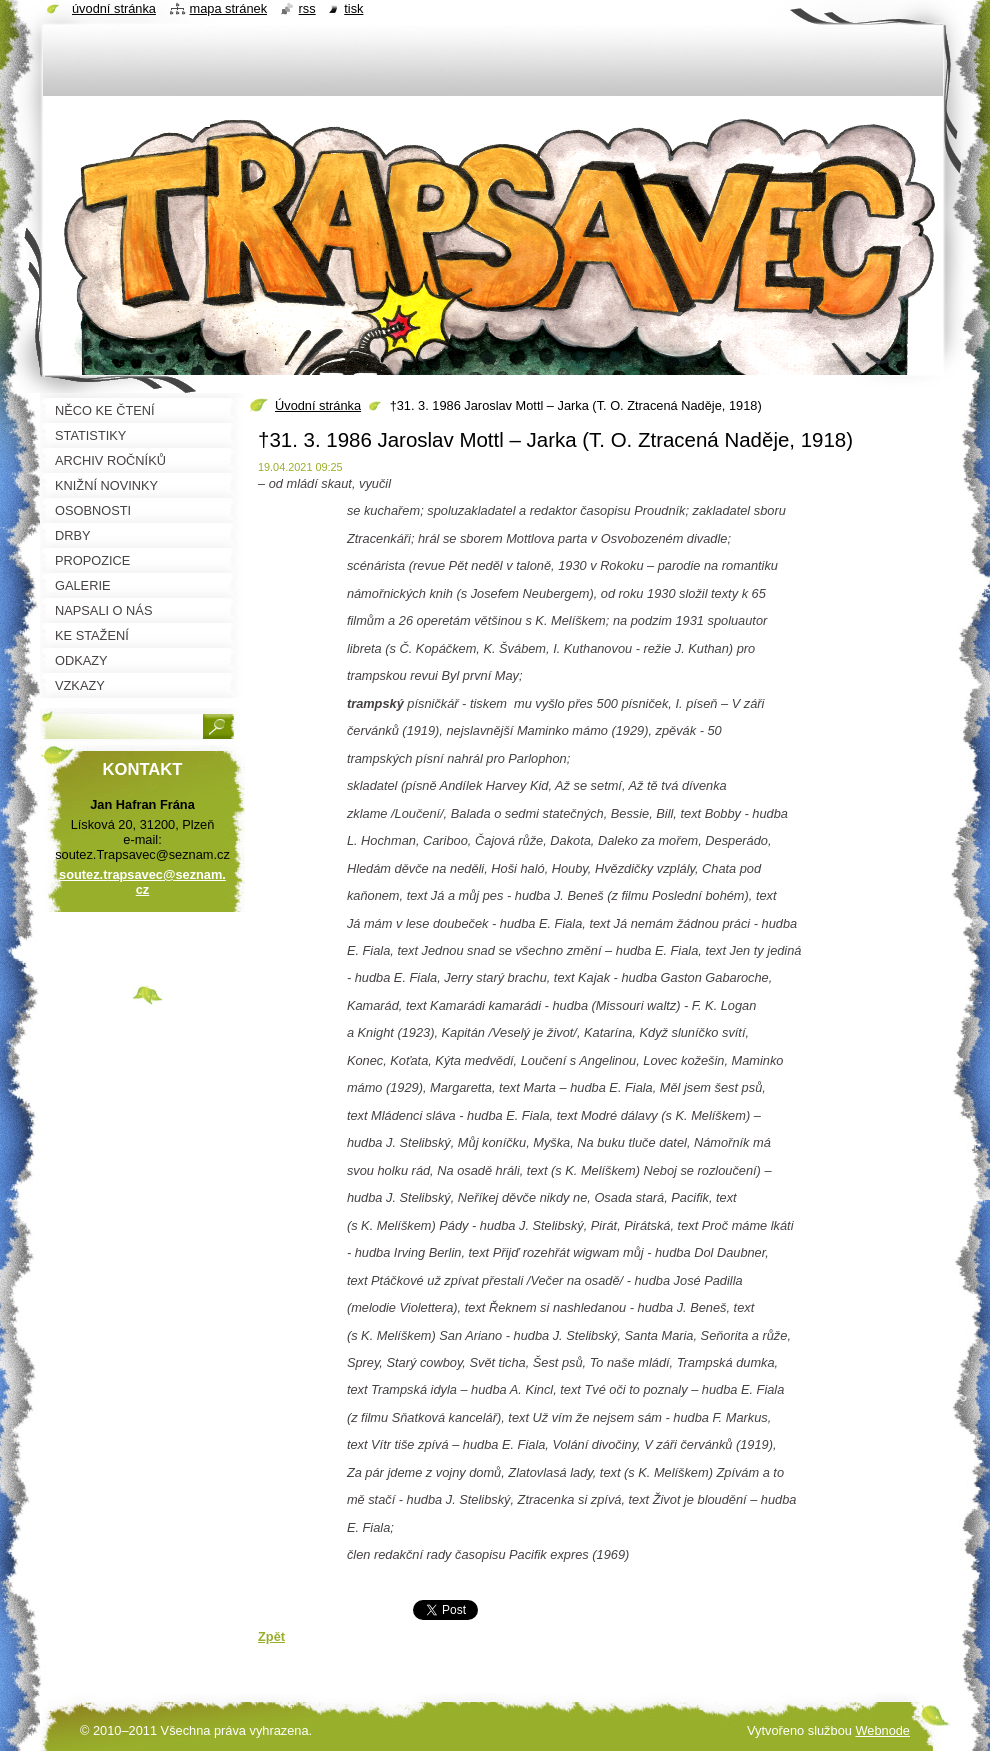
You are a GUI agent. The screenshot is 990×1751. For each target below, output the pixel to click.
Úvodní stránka (318, 405)
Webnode (882, 1730)
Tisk (353, 8)
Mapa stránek (229, 8)
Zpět (271, 1636)
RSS (307, 8)
